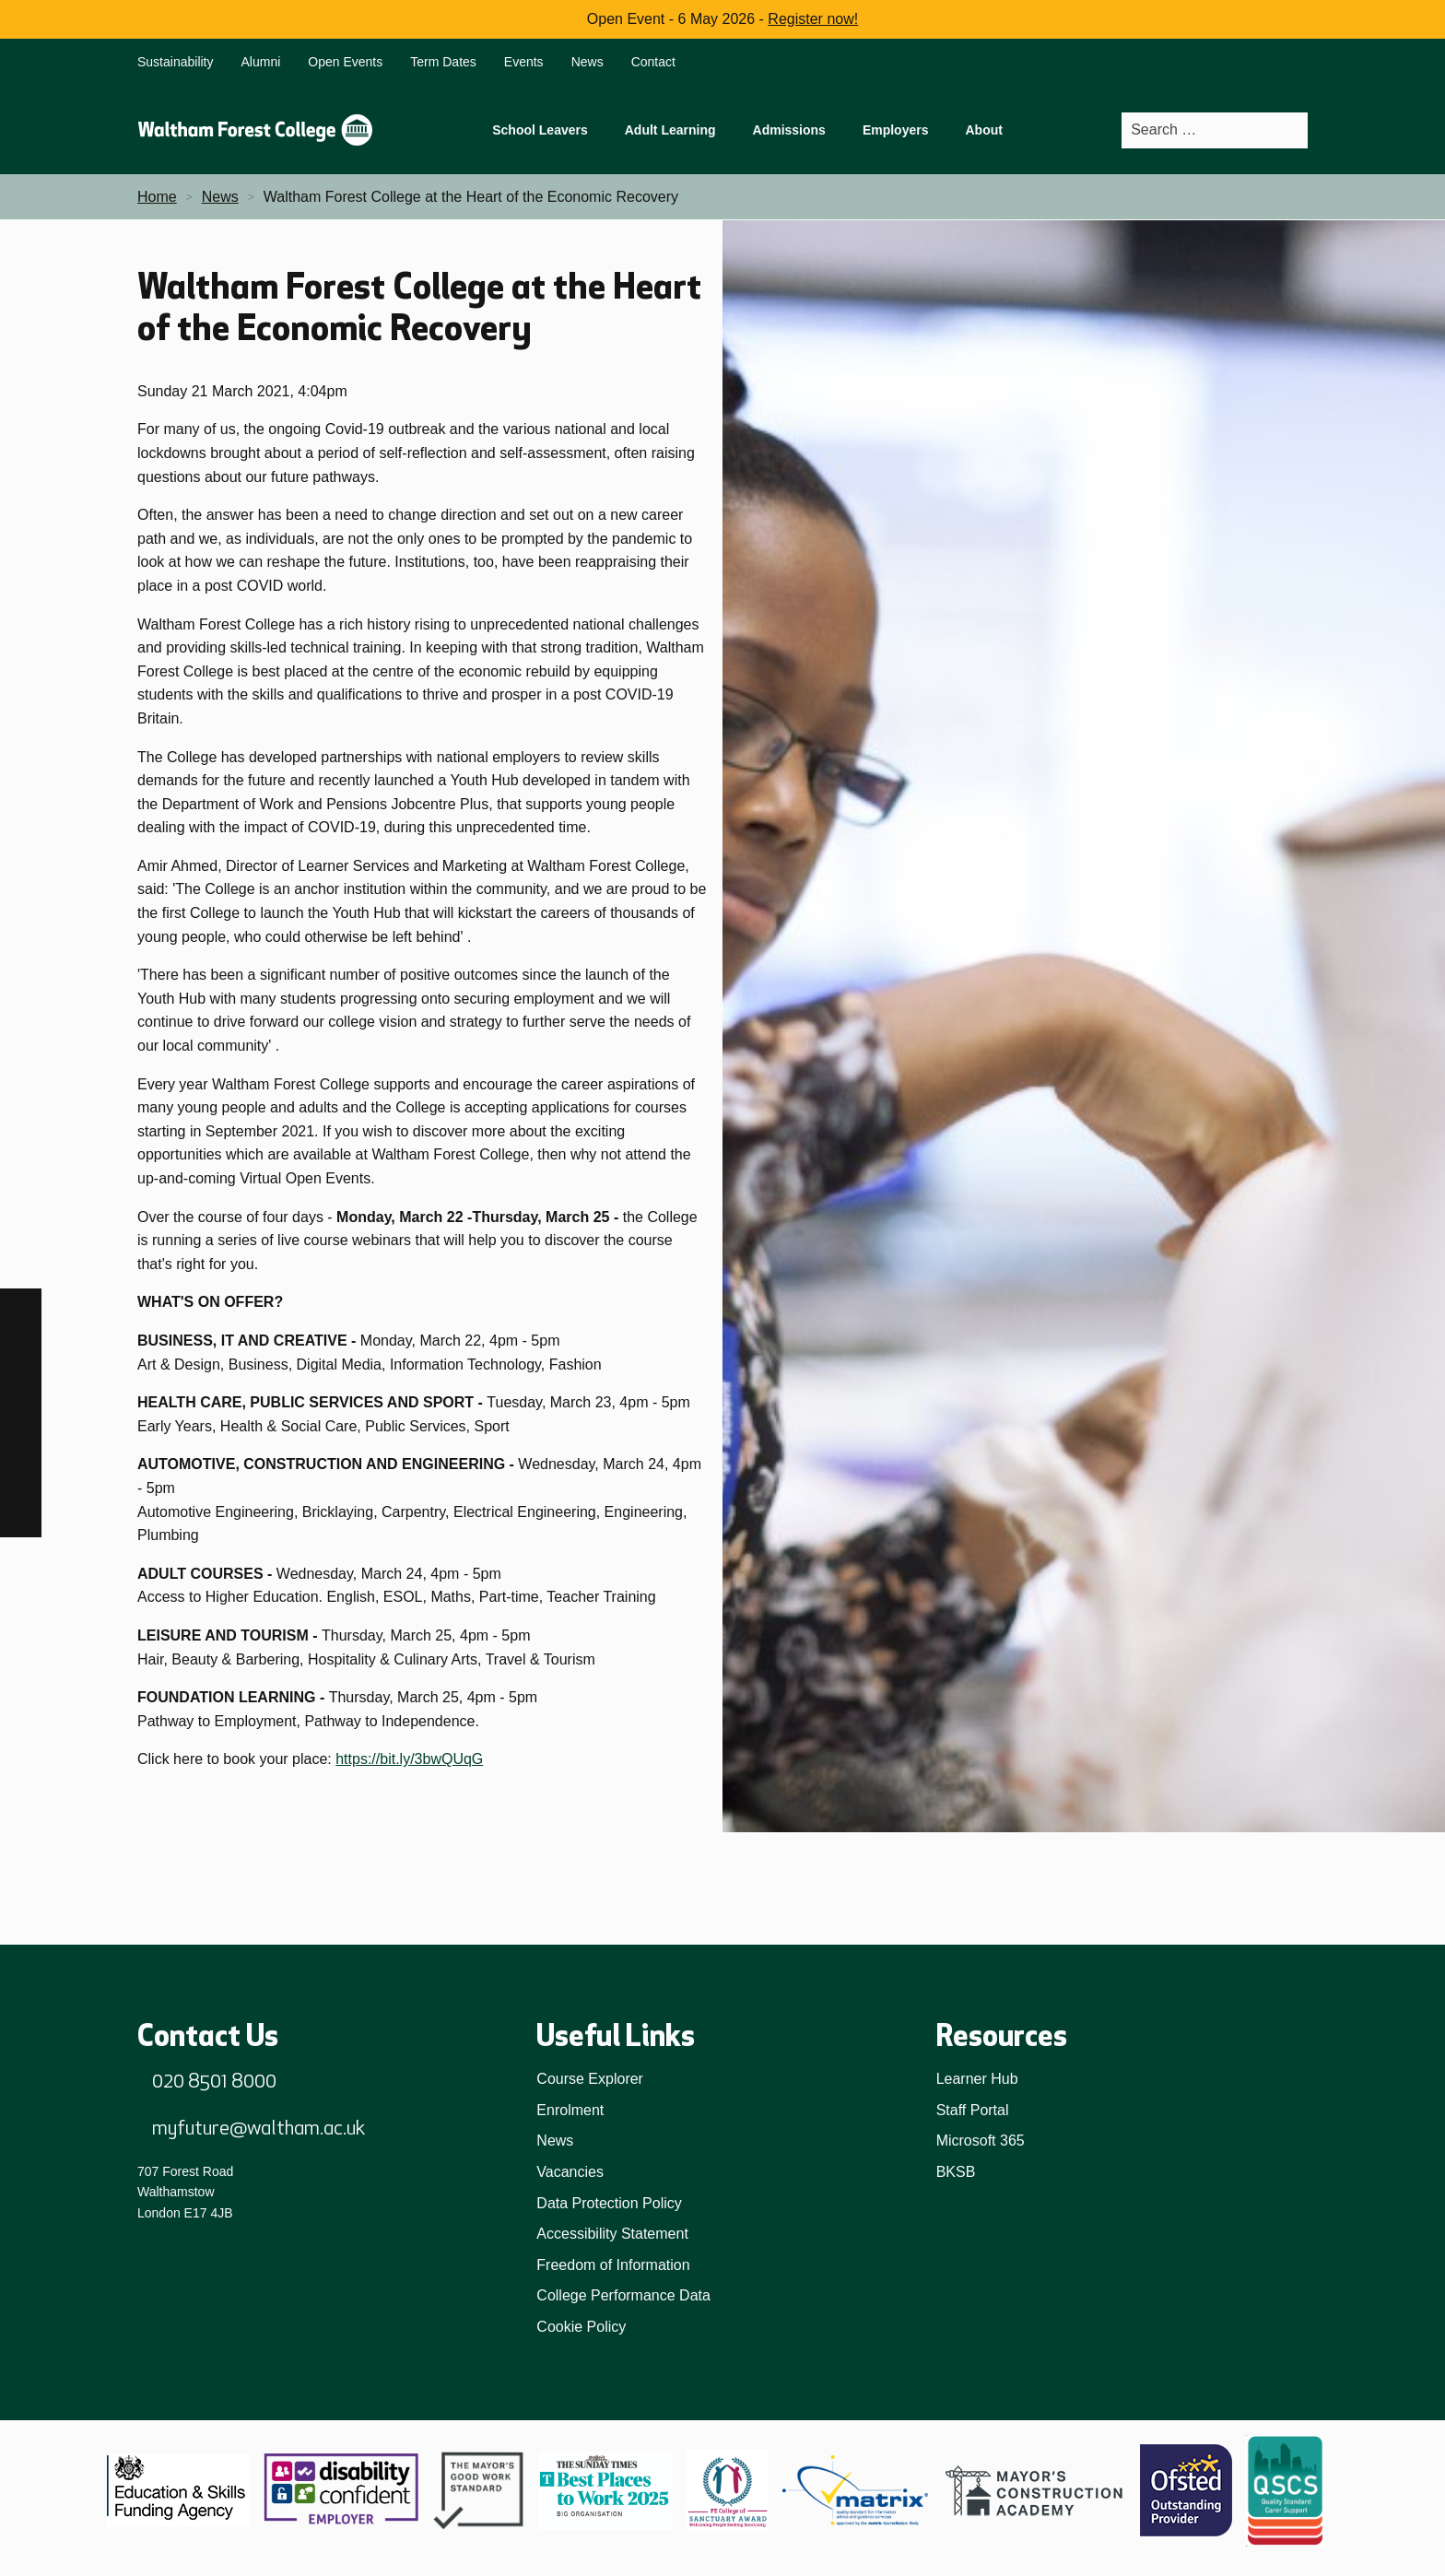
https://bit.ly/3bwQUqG (409, 1759)
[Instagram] (20, 1350)
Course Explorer (589, 2079)
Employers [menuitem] (896, 130)
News (587, 61)
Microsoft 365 (980, 2140)
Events (524, 61)
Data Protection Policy (608, 2203)
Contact (653, 61)
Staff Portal (972, 2110)
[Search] (1293, 130)
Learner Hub (977, 2079)
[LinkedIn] (20, 1433)
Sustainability (175, 61)
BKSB (956, 2172)
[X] (20, 1516)
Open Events (345, 61)
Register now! (813, 19)
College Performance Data (623, 2295)
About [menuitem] (983, 130)
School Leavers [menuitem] (540, 130)
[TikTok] (20, 1392)
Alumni (261, 61)
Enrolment (570, 2110)
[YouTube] (20, 1475)
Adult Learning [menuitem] (670, 130)
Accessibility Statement (612, 2233)
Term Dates (443, 61)
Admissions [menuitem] (789, 130)
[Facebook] (20, 1309)
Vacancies (570, 2172)
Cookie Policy (581, 2327)
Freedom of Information (612, 2265)
